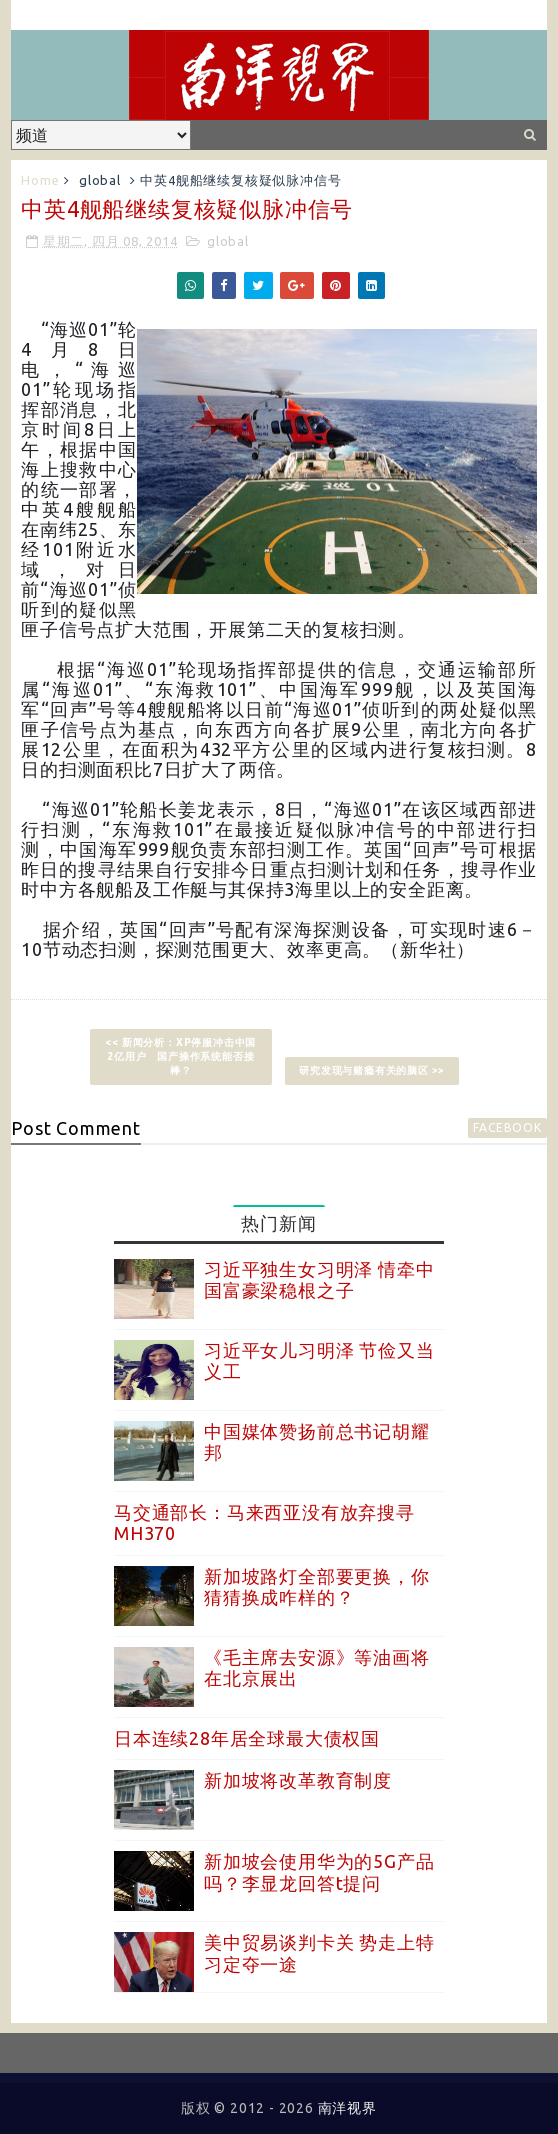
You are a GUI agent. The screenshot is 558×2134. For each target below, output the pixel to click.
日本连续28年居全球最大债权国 (247, 1738)
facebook (507, 1127)
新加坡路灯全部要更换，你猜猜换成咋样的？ (317, 1587)
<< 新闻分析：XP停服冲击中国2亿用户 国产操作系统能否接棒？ (180, 1056)
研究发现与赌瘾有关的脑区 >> (372, 1070)
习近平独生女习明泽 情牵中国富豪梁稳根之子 (319, 1280)
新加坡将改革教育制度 (298, 1780)
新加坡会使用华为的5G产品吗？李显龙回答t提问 (319, 1872)
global (100, 180)
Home (40, 180)
